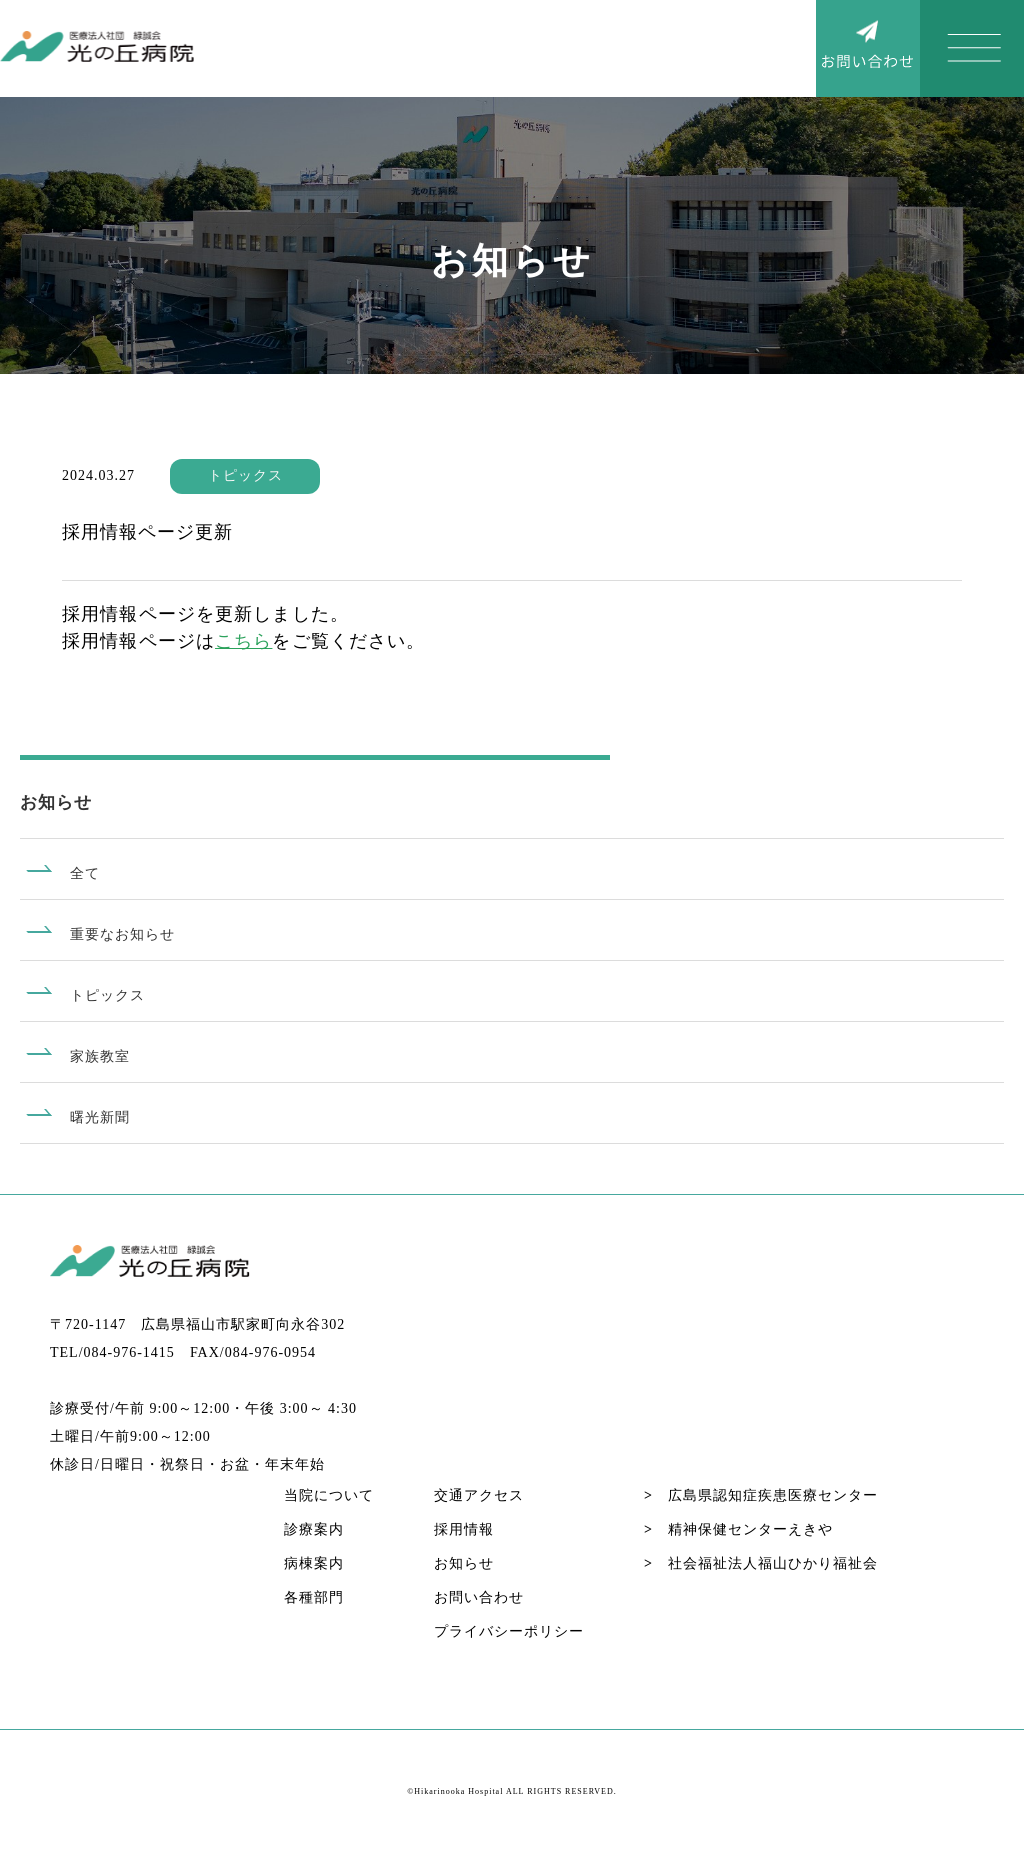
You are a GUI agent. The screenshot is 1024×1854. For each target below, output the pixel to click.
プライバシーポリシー (509, 1631)
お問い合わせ (479, 1597)
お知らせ (464, 1563)
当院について (329, 1495)
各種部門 (314, 1597)
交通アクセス (479, 1495)
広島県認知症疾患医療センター (761, 1495)
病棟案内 (314, 1563)
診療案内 (314, 1529)
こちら (243, 641)
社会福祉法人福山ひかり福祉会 (761, 1563)
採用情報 (464, 1529)
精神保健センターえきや (738, 1529)
